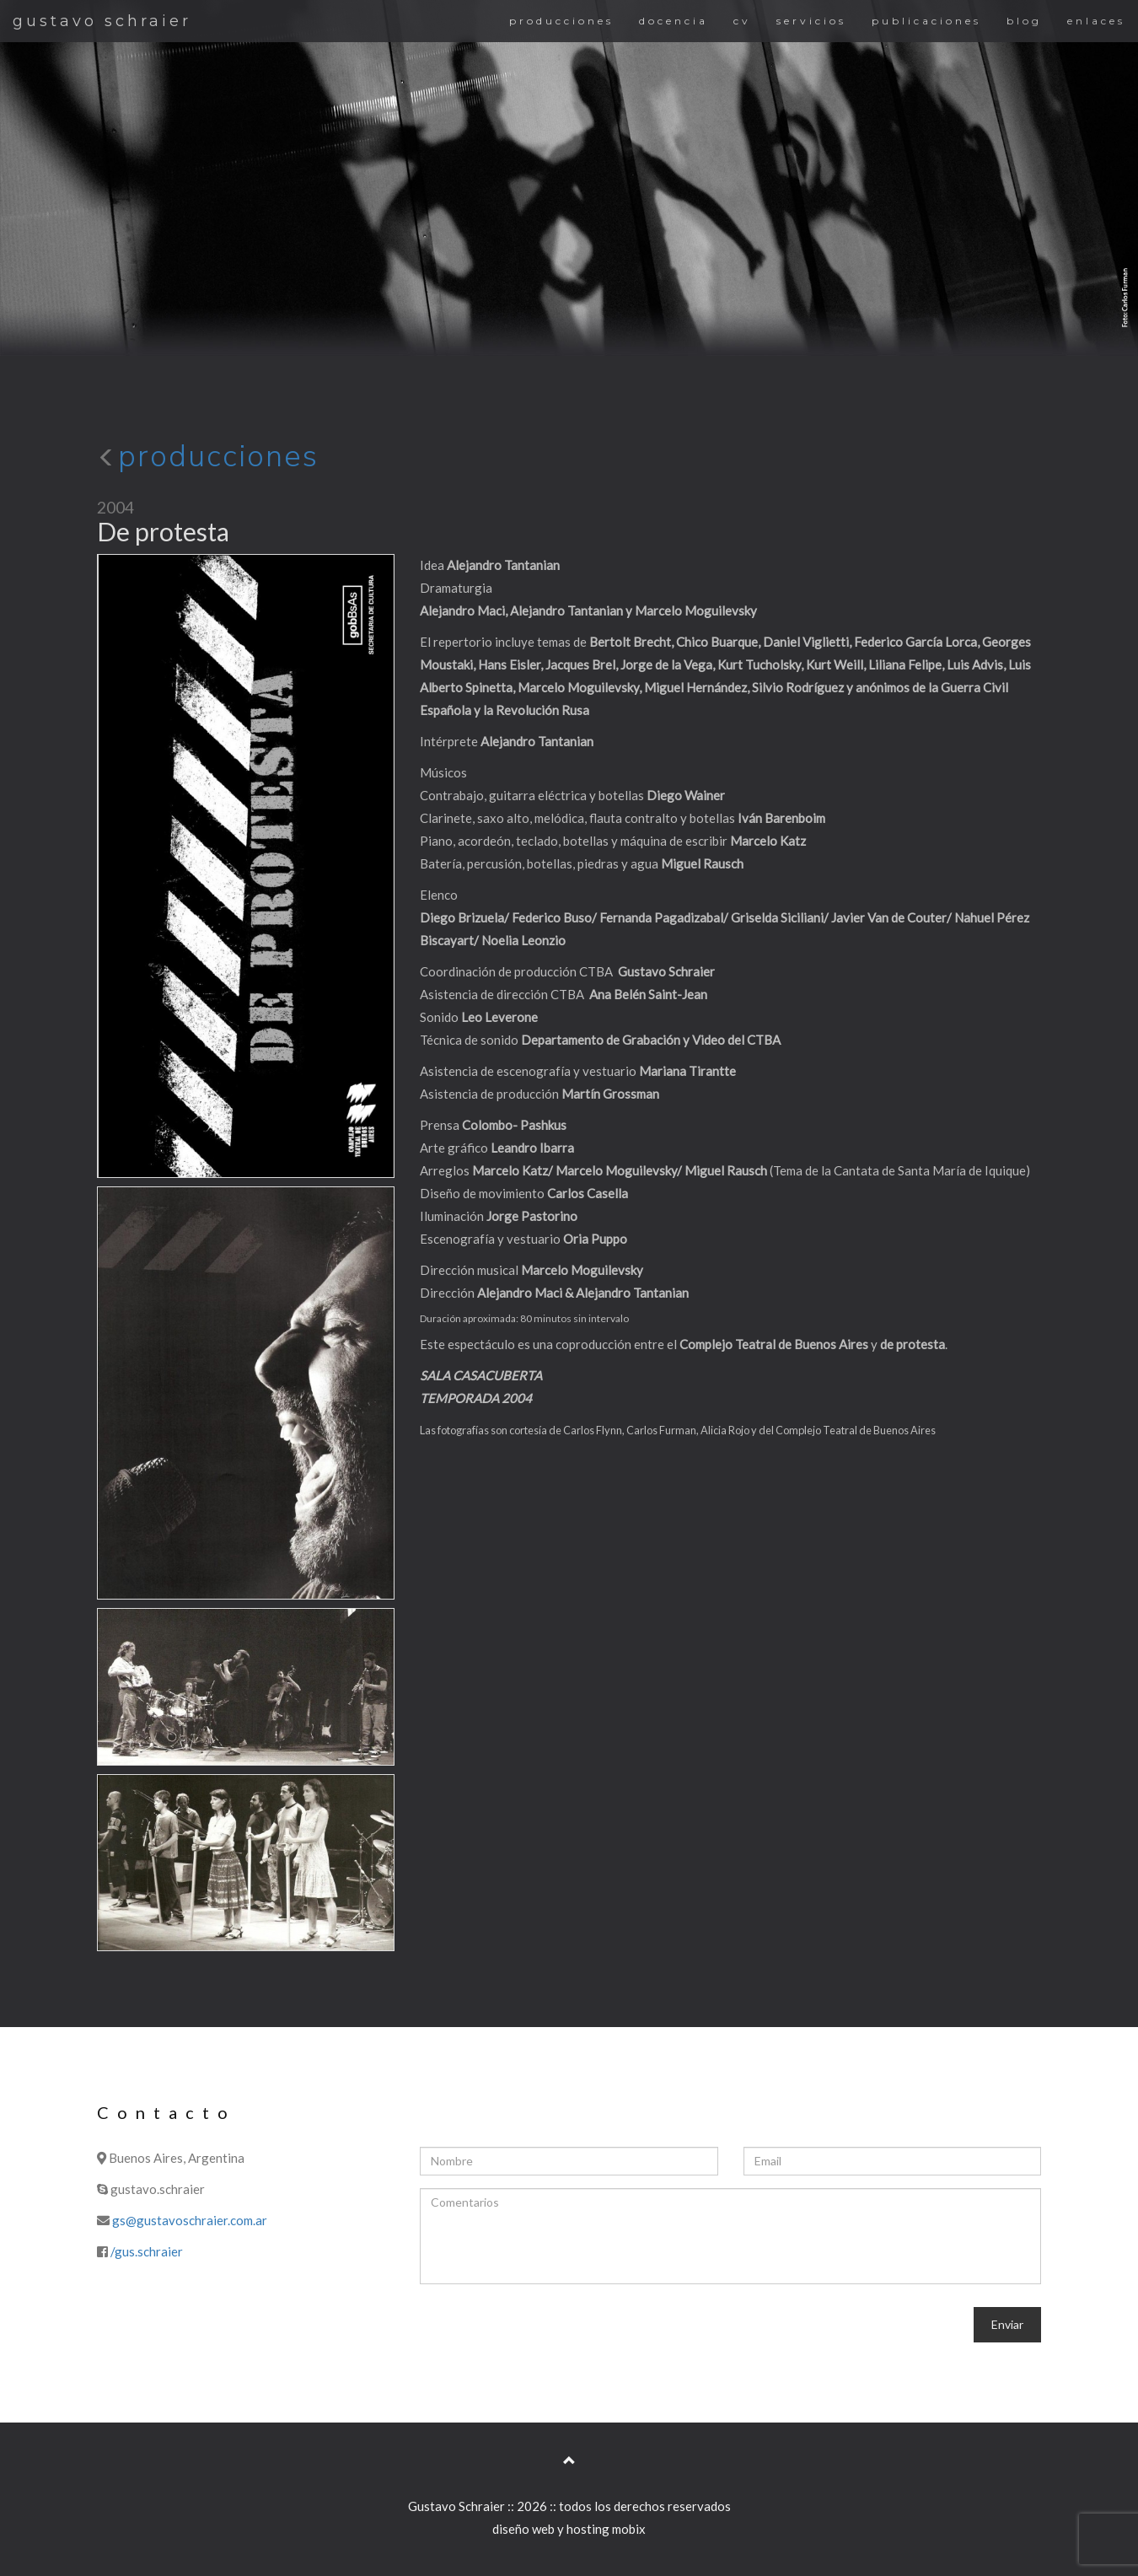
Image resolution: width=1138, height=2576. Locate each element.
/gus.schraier (146, 2251)
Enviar (1007, 2324)
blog (1024, 20)
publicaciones (926, 20)
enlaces (1096, 20)
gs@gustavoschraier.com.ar (189, 2220)
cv (742, 20)
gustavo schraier (102, 21)
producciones (561, 20)
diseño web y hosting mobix (569, 2528)
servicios (811, 20)
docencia (673, 20)
